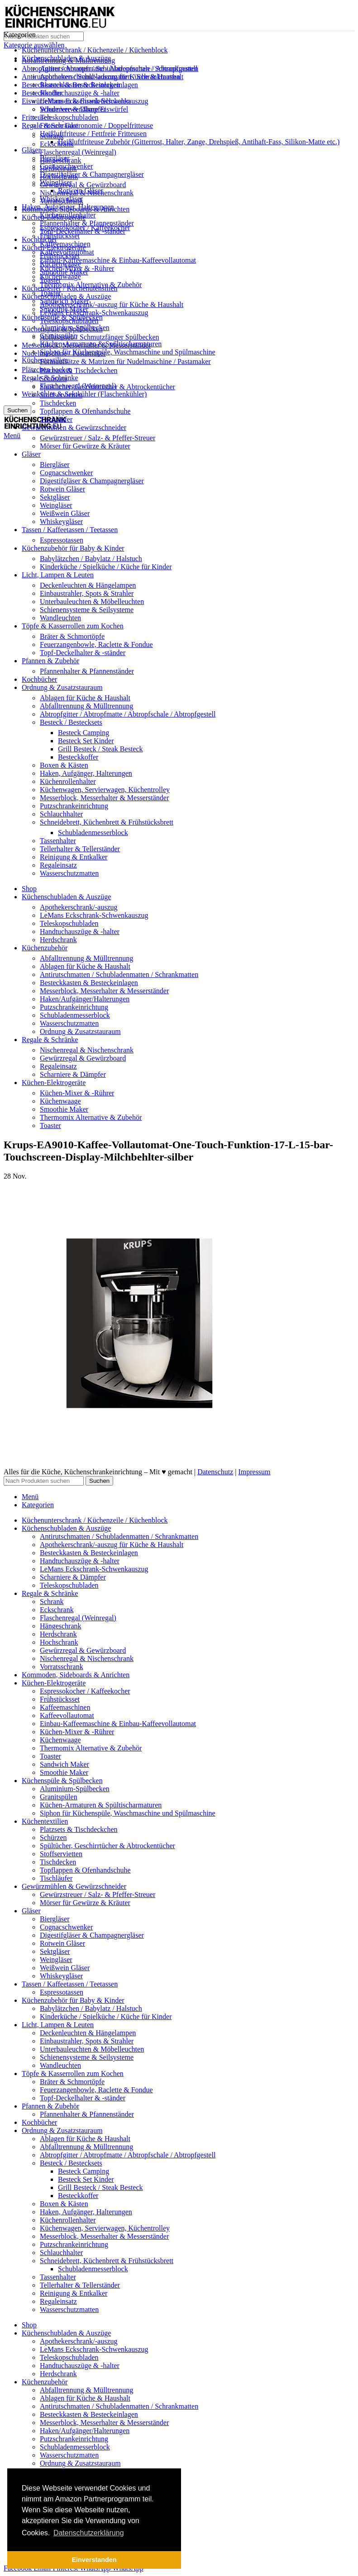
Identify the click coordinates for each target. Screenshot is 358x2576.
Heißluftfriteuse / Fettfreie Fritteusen (93, 133)
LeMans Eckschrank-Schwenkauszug (94, 312)
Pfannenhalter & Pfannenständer (87, 223)
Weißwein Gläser (65, 513)
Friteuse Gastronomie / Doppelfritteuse (96, 125)
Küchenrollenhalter (68, 781)
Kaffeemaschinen (65, 244)
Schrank (51, 136)
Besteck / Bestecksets (71, 722)
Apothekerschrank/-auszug (79, 907)
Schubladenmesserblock (93, 832)
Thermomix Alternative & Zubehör (91, 284)
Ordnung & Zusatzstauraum (80, 1031)
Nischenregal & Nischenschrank (87, 193)
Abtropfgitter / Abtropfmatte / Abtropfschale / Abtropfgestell (127, 714)
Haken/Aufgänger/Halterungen (84, 999)
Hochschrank (59, 176)
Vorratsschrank (61, 201)
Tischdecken (58, 403)
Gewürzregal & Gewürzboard (83, 185)
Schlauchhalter (61, 814)
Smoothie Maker (64, 309)
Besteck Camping (83, 732)
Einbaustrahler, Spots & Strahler (87, 593)
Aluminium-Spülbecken (75, 327)
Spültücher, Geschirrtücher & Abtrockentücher (107, 387)
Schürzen (53, 378)
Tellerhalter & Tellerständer (80, 849)
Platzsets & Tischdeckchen (79, 370)
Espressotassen (61, 540)
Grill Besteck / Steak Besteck (100, 749)
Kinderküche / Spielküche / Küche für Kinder (106, 567)
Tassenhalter (58, 841)
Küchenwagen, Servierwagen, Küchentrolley (105, 789)
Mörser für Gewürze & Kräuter (85, 446)
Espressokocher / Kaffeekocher (85, 227)
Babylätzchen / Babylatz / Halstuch (91, 558)
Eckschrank (57, 144)
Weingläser (56, 505)
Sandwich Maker (64, 301)
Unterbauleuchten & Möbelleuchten (92, 601)
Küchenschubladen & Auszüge (66, 296)
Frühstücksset (60, 236)
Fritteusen (36, 117)
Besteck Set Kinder (86, 741)
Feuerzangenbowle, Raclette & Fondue (96, 644)
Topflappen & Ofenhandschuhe (85, 411)
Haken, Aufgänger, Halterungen (86, 773)
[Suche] (44, 36)
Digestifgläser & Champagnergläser (92, 174)
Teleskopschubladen (69, 117)
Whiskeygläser (61, 521)
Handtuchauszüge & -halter (79, 93)
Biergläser (54, 464)
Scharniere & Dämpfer (73, 109)
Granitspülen (58, 336)
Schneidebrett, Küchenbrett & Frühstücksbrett (106, 822)
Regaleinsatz (58, 865)
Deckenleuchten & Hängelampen (88, 585)
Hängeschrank (60, 160)
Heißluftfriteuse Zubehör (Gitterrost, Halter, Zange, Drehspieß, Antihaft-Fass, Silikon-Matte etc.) (198, 142)
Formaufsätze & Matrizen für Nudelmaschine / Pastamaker (125, 361)
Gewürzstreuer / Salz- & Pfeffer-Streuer (97, 438)
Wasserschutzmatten (69, 873)
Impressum (254, 1472)
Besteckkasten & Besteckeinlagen (89, 85)
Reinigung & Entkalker (73, 857)
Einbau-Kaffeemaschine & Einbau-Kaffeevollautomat (118, 260)
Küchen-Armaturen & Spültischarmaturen (101, 344)
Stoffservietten (61, 395)
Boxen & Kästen (64, 765)
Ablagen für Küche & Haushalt (85, 698)
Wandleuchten (60, 618)
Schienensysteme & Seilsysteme (87, 609)
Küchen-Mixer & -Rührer (77, 268)
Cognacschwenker (66, 473)
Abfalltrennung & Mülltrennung (86, 706)
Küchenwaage (60, 276)
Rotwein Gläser (62, 489)
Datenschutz (215, 1472)
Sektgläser (55, 497)
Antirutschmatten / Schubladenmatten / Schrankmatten (119, 68)
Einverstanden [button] (94, 2559)
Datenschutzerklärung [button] (88, 2533)
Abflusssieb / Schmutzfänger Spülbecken (99, 337)
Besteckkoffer (78, 757)
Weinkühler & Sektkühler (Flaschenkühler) (84, 394)
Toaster (50, 293)
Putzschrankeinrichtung (74, 806)
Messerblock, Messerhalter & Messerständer (104, 798)
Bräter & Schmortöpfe (72, 636)
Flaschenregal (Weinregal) (78, 152)
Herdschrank (58, 168)
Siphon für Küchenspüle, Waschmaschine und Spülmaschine (127, 352)
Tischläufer (56, 419)
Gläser (31, 150)
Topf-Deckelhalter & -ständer (82, 652)
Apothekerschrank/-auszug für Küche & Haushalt (111, 304)
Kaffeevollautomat (67, 252)
